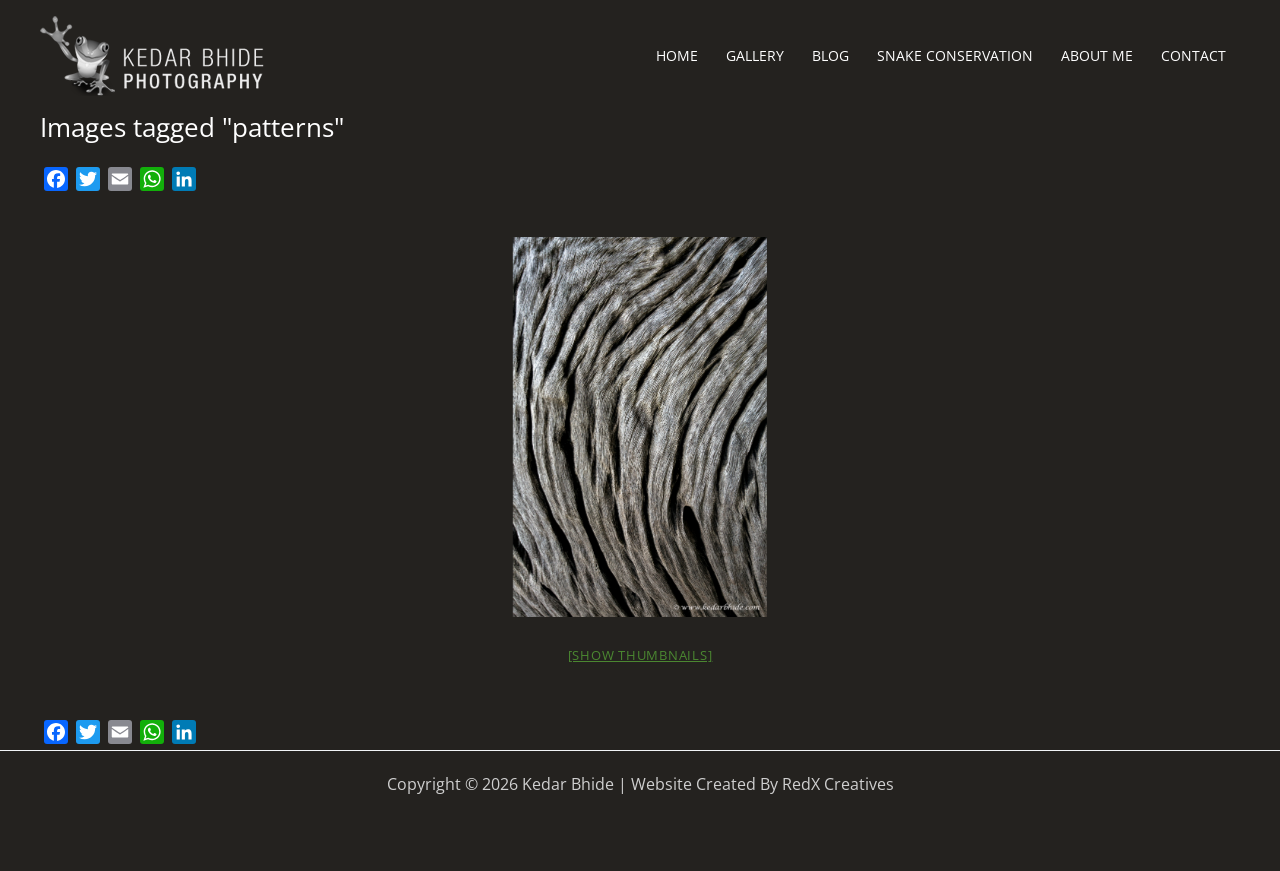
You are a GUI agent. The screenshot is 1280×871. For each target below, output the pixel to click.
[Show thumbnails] (640, 655)
